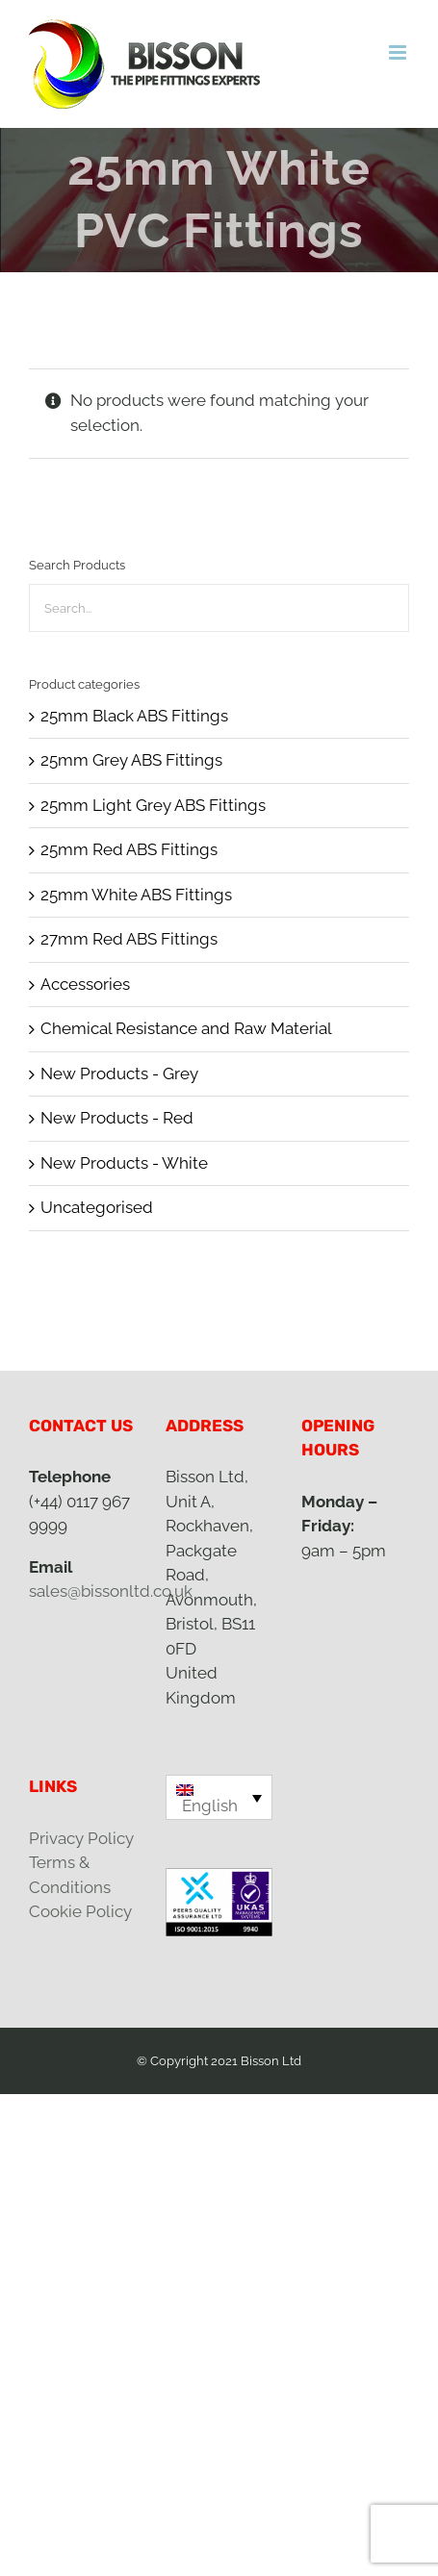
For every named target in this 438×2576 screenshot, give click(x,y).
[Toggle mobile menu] (399, 52)
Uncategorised (96, 1207)
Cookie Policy (80, 1911)
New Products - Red (116, 1117)
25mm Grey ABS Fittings (131, 760)
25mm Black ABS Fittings (134, 715)
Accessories (85, 984)
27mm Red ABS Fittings (129, 938)
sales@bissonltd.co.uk (111, 1591)
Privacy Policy (81, 1838)
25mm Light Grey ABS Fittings (153, 805)
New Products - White (124, 1163)
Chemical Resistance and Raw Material (186, 1028)
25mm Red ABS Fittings (129, 849)
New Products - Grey (119, 1073)
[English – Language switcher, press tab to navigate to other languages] (219, 1797)
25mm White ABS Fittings (136, 894)
